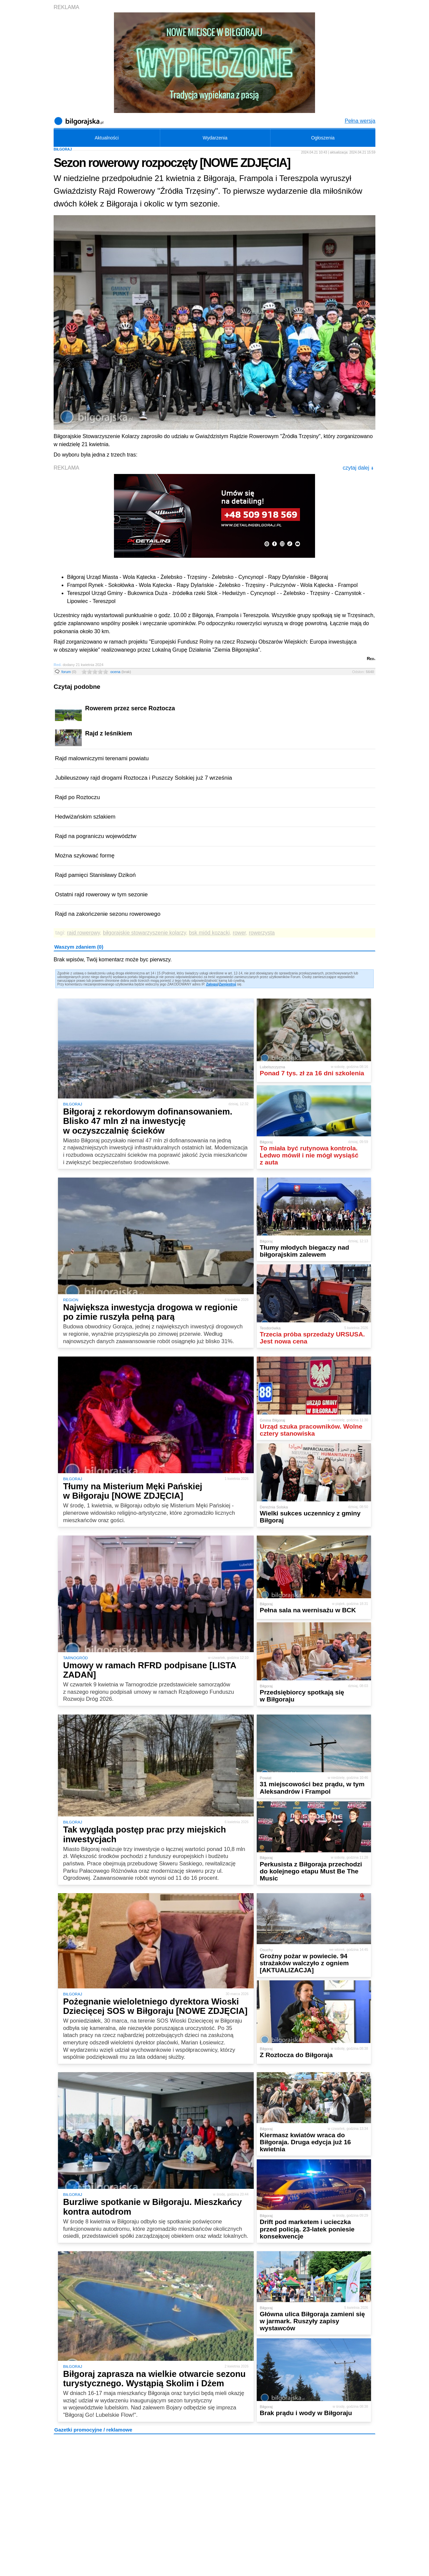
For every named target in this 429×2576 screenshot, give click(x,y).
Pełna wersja (360, 121)
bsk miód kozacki (209, 933)
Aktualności (107, 137)
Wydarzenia (215, 137)
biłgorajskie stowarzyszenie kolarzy (144, 933)
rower (239, 933)
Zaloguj (212, 984)
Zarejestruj (227, 984)
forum (68, 672)
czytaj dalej (358, 468)
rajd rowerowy (83, 933)
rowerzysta (261, 933)
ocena (120, 672)
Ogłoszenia (322, 137)
